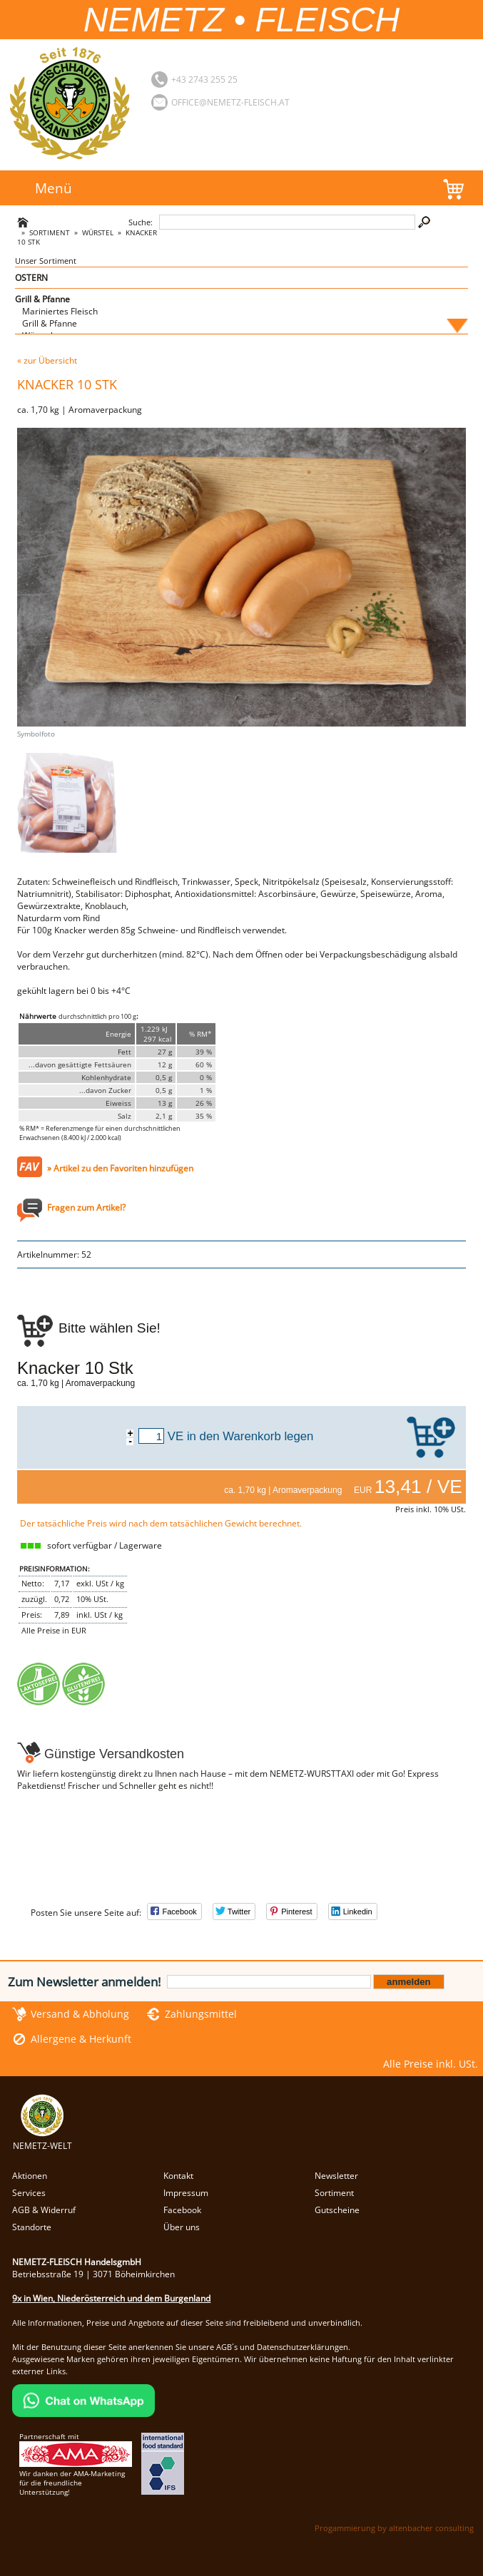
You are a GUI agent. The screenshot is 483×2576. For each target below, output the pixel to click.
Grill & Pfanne (42, 299)
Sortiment (49, 232)
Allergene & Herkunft (81, 2039)
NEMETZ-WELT (42, 2140)
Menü (53, 187)
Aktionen (29, 2176)
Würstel (97, 232)
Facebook (182, 2210)
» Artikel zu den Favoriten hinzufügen (120, 1168)
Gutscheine (337, 2210)
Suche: (140, 222)
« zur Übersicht (47, 360)
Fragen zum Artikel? (86, 1207)
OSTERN (31, 278)
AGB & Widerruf (44, 2210)
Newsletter (336, 2176)
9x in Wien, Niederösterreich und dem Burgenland (111, 2298)
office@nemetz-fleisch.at (230, 102)
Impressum (185, 2193)
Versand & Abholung (80, 2014)
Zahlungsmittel (201, 2014)
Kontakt (178, 2176)
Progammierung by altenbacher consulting (394, 2528)
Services (29, 2193)
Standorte (31, 2227)
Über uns (181, 2227)
